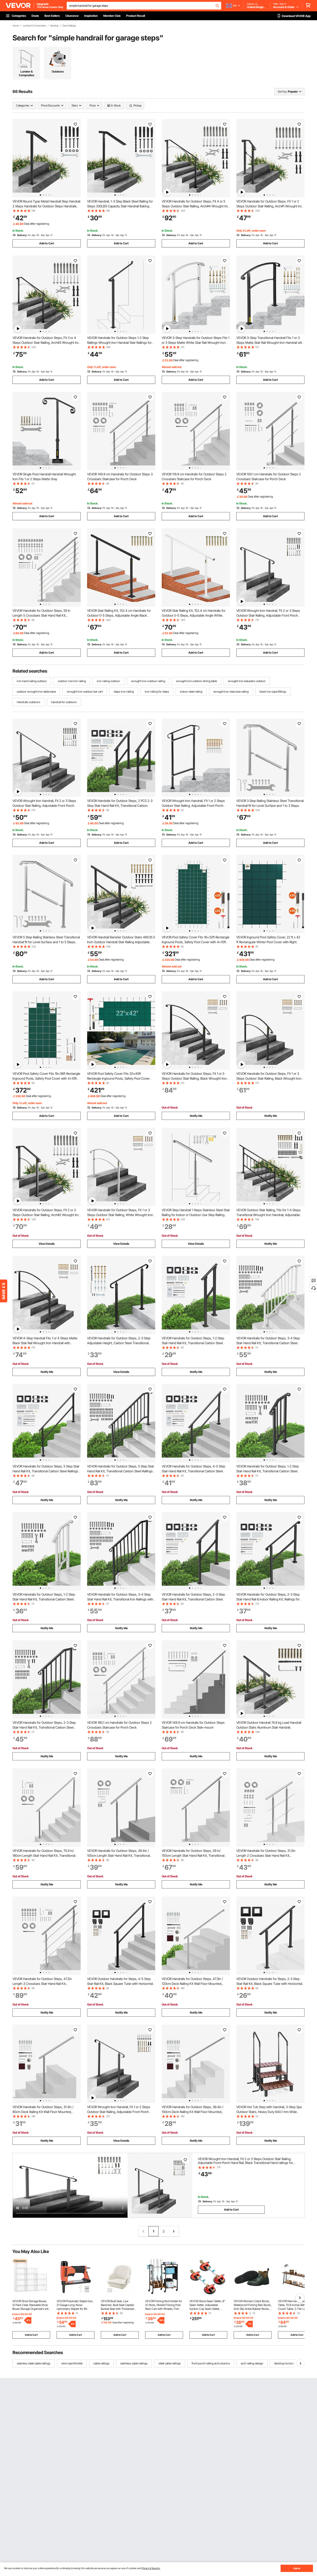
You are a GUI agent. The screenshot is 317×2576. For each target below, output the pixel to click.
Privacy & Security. (151, 2568)
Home (16, 25)
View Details (47, 1243)
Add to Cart (46, 243)
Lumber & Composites (34, 25)
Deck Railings (69, 25)
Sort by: (282, 91)
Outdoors (58, 71)
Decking (54, 25)
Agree (296, 2568)
